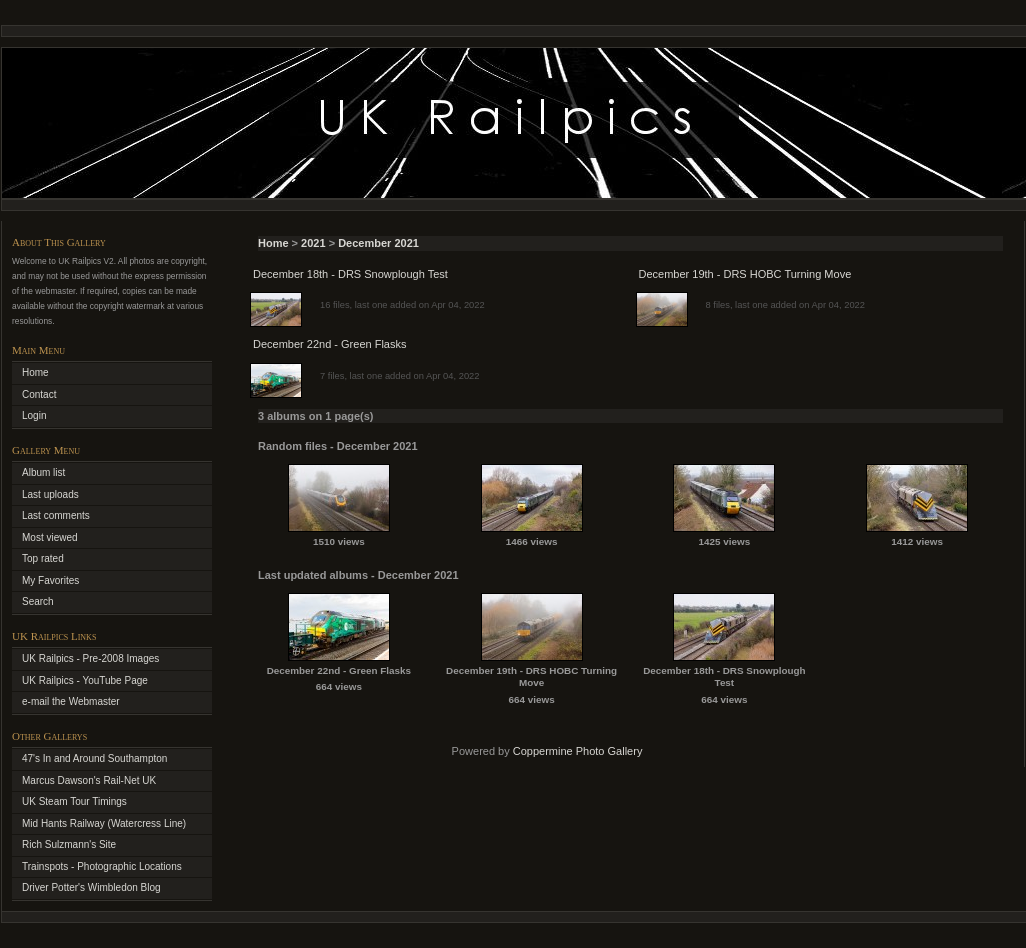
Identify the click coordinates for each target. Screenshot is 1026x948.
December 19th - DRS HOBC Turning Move (745, 274)
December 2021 (378, 243)
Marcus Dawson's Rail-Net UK (89, 780)
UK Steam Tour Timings (74, 801)
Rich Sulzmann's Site (69, 844)
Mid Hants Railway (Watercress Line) (104, 823)
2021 (313, 243)
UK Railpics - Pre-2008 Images (90, 658)
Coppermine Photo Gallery (578, 751)
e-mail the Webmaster (71, 701)
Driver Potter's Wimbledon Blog (91, 887)
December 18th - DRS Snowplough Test (350, 274)
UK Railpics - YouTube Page (85, 680)
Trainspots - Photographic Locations (102, 866)
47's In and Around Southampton (94, 758)
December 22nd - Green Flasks (329, 344)
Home (273, 243)
